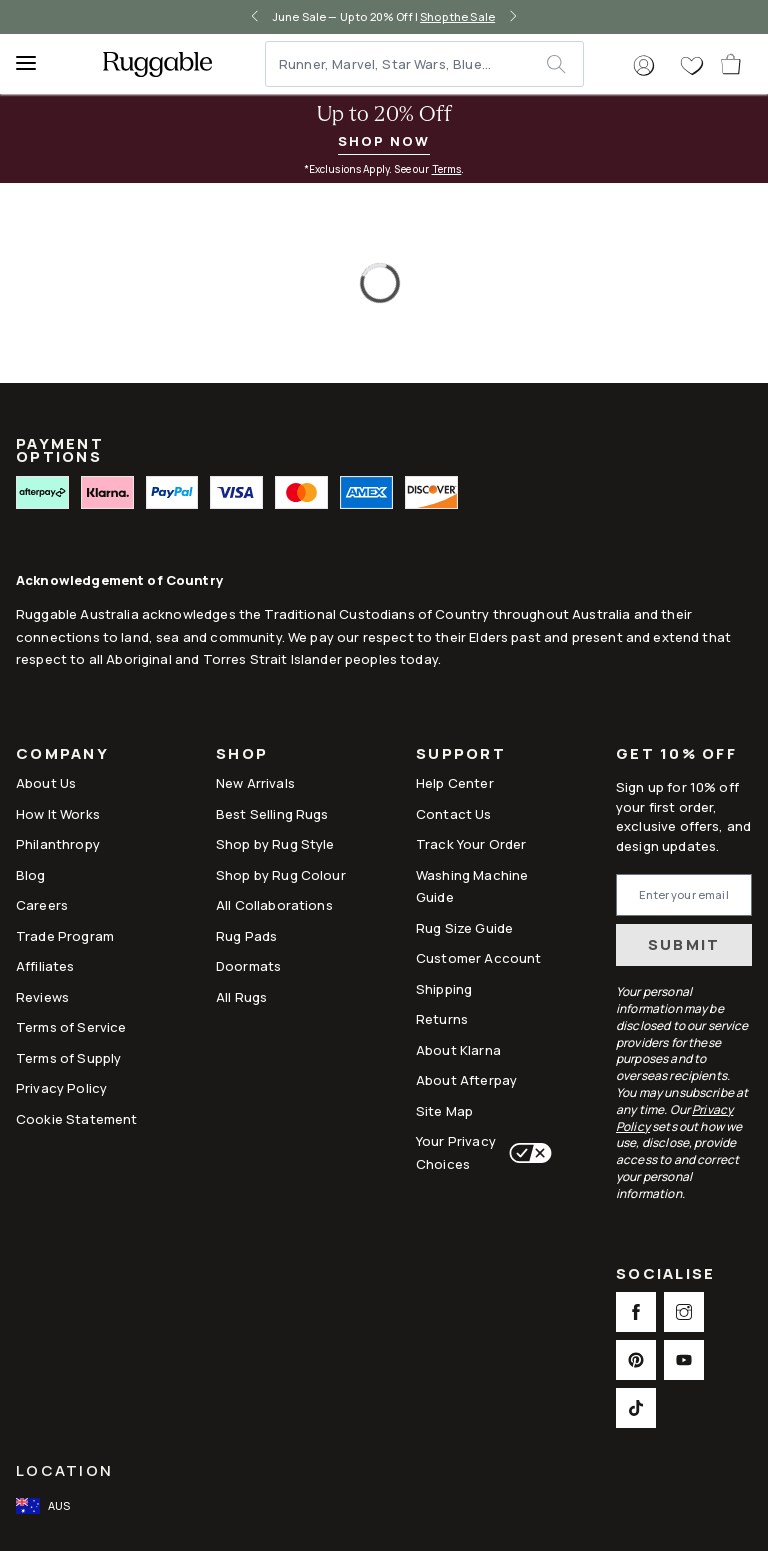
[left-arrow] (255, 17)
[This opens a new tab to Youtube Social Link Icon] (684, 1360)
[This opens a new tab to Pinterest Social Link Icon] (636, 1360)
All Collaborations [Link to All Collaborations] (274, 905)
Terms (447, 169)
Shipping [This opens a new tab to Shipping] (444, 989)
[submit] (564, 64)
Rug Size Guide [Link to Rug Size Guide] (464, 928)
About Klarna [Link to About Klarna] (458, 1050)
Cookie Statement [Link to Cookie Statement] (76, 1119)
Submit (684, 944)
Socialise (665, 1275)
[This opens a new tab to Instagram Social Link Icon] (684, 1312)
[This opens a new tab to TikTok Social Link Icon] (636, 1408)
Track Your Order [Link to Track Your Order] (471, 844)
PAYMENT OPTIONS (60, 450)
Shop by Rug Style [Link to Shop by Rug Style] (275, 844)
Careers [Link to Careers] (42, 905)
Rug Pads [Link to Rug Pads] (246, 936)
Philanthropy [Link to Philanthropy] (58, 844)
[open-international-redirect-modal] (45, 1506)
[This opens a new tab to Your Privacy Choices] (526, 1153)
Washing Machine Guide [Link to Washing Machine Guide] (472, 886)
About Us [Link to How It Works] (46, 783)
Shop (242, 755)
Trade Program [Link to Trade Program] (65, 936)
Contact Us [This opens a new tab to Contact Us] (454, 814)
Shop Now (384, 141)
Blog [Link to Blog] (31, 875)
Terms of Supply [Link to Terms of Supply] (68, 1058)
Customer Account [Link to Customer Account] (478, 958)
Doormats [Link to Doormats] (248, 966)
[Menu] (35, 64)
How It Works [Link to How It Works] (58, 814)
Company (62, 755)
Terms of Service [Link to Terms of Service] (71, 1027)
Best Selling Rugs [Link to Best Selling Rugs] (272, 814)
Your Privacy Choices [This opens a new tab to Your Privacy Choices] (456, 1152)
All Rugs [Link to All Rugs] (241, 997)
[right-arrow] (513, 17)
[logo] (157, 64)
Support (461, 755)
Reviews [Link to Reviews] (42, 997)
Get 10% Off (676, 754)
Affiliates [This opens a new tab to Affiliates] (45, 966)
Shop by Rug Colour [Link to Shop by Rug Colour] (281, 875)
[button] (644, 66)
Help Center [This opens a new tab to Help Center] (455, 783)
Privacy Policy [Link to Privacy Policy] (61, 1088)
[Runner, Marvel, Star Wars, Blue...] (407, 64)
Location (64, 1470)
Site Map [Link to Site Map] (444, 1111)
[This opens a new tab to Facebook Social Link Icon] (636, 1312)
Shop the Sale (457, 16)
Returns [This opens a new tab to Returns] (442, 1019)
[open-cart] (732, 64)
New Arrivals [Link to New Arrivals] (255, 783)
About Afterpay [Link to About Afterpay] (466, 1080)
